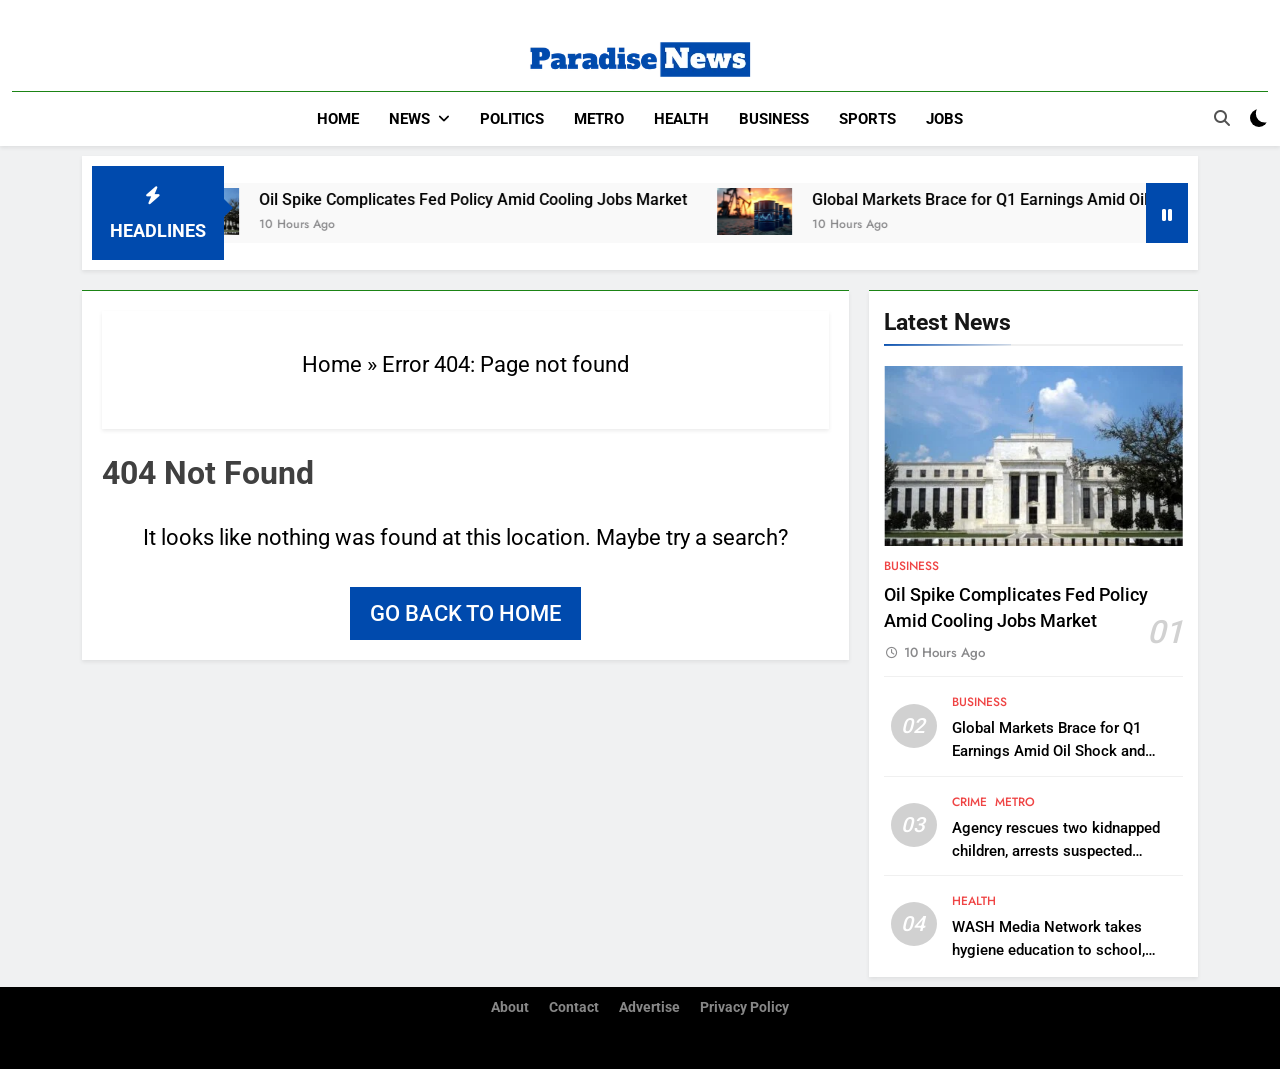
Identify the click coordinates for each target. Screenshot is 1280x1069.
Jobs (944, 119)
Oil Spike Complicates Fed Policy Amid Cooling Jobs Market (486, 199)
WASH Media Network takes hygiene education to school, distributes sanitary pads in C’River (1067, 950)
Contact (574, 1007)
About (510, 1007)
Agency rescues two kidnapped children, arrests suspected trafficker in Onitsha (1056, 851)
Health (681, 119)
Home (338, 119)
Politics (512, 119)
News (409, 119)
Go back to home (465, 613)
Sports (867, 119)
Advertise (649, 1007)
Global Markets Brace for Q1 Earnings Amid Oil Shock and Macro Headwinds (1048, 751)
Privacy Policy (744, 1007)
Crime (969, 802)
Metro (599, 119)
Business (774, 119)
